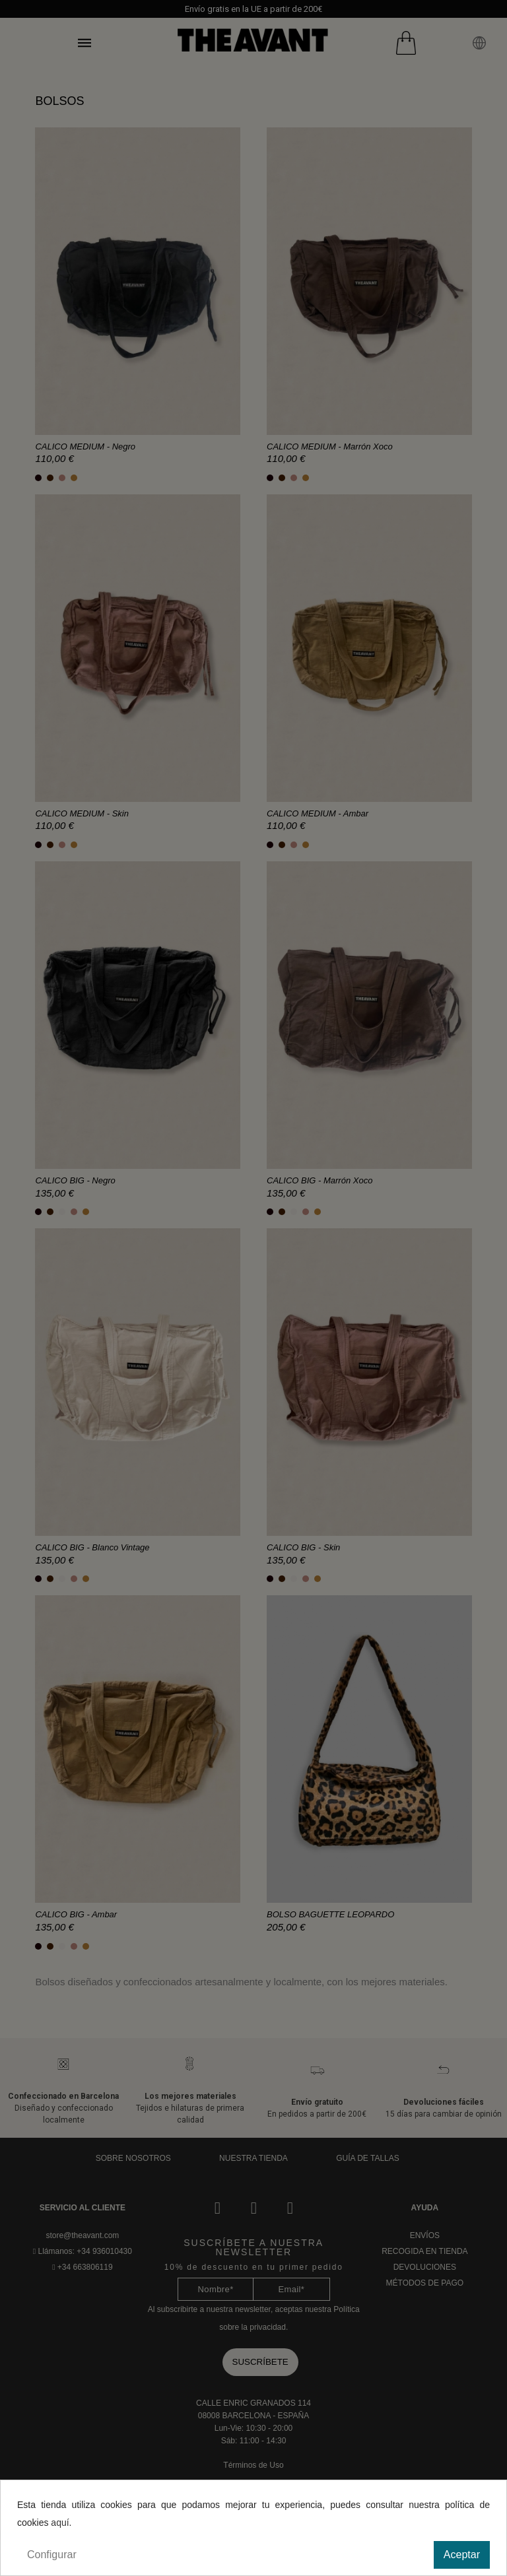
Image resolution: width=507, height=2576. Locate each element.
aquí (60, 2522)
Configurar (52, 2554)
